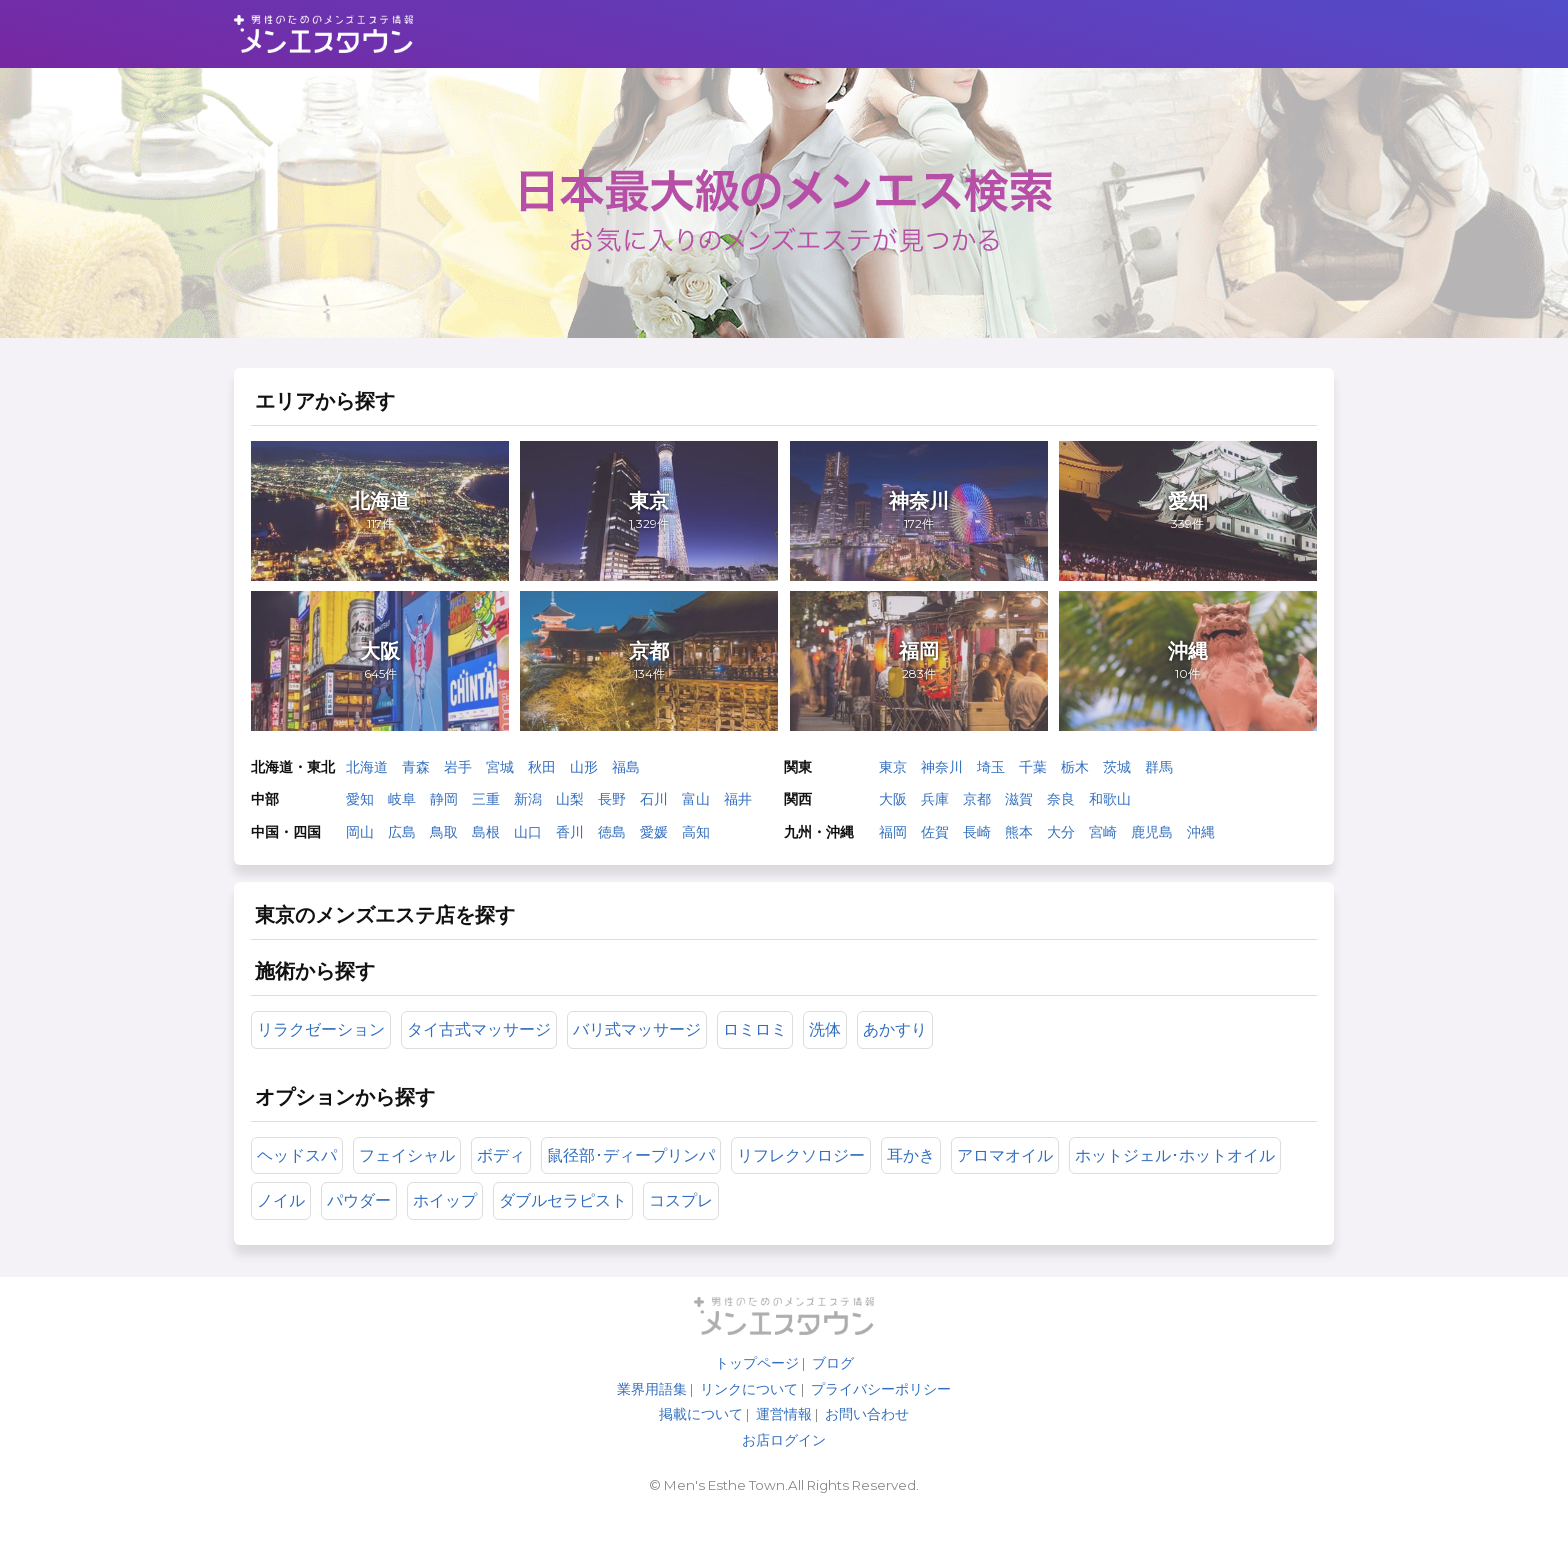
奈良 (1061, 806)
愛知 (363, 806)
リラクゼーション (324, 1045)
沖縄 (1201, 838)
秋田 (545, 774)
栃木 (1075, 774)
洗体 (828, 1045)
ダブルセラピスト (566, 1218)
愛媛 (657, 838)
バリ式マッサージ (640, 1045)
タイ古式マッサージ (482, 1045)
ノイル (284, 1218)
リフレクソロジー (804, 1172)
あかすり (898, 1045)
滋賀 (1019, 806)
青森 (419, 774)
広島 (405, 838)
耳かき (914, 1172)
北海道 (370, 774)
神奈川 (942, 774)
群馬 (1159, 774)
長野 (615, 806)
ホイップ (448, 1218)
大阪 (893, 806)
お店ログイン (784, 1463)
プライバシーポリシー (881, 1412)
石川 (657, 806)
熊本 (1019, 838)
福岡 (893, 838)
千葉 (1033, 774)
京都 (977, 806)
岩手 (461, 774)
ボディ (504, 1172)
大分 (1061, 838)
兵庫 (935, 806)
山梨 (573, 806)
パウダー (362, 1218)
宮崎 (1103, 838)
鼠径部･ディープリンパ (634, 1172)
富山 (699, 806)
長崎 (977, 838)
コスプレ (684, 1218)
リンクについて (749, 1412)
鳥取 (447, 838)
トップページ (757, 1386)
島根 (489, 838)
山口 (531, 838)
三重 (489, 806)
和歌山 (1110, 806)
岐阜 (405, 806)
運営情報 (784, 1437)
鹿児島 (1152, 838)
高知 (699, 838)
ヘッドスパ (300, 1172)
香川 (573, 838)
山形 (587, 774)
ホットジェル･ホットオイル (1178, 1172)
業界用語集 (652, 1412)
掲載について (701, 1437)
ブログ (833, 1386)
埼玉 (991, 774)
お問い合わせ (867, 1437)
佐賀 (935, 838)
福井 (741, 806)
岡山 (363, 838)
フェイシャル (410, 1172)
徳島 (615, 838)
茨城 (1117, 774)
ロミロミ (758, 1045)
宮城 (503, 774)
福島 (629, 774)
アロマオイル (1008, 1172)
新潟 (531, 806)
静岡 (447, 806)
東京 (893, 774)
